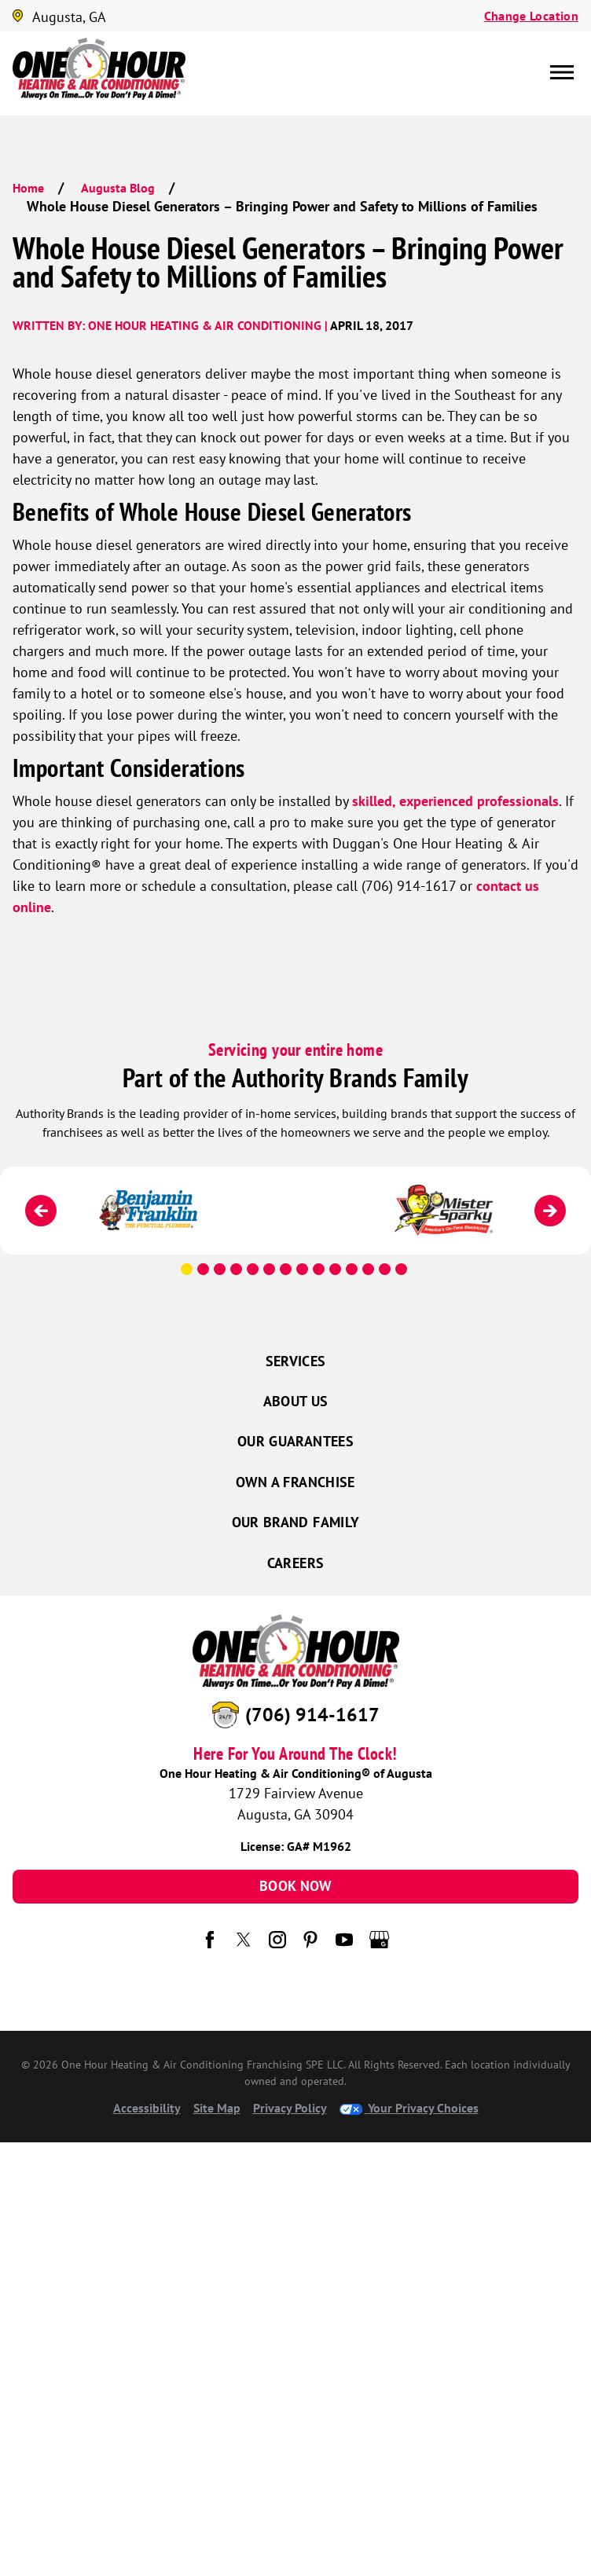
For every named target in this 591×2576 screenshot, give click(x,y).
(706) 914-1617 (312, 1714)
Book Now (295, 1886)
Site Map (216, 2108)
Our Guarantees (295, 1441)
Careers (296, 1563)
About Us (296, 1401)
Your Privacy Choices (409, 2108)
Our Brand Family (296, 1522)
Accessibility (147, 2108)
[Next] (550, 1210)
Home (28, 188)
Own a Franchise (295, 1482)
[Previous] (41, 1210)
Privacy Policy (290, 2108)
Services (296, 1361)
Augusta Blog (118, 188)
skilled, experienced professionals (455, 801)
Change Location (531, 15)
